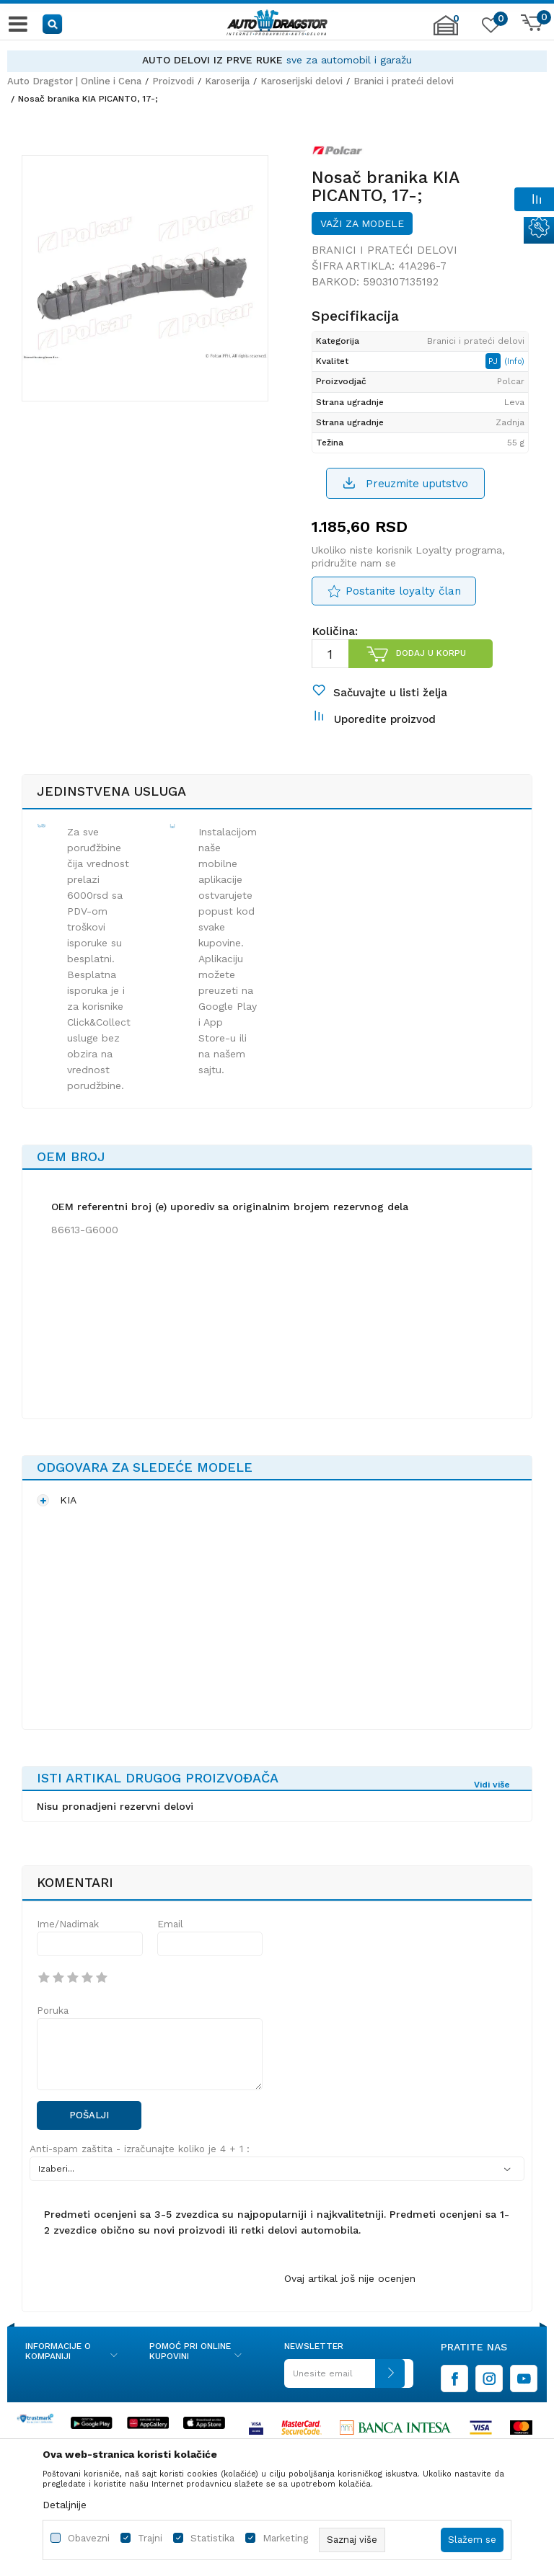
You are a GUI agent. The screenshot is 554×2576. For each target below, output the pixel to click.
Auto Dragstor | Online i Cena (74, 81)
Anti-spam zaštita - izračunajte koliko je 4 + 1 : (140, 2149)
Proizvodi (173, 81)
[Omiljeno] (489, 28)
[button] (53, 23)
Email (170, 1924)
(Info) (514, 361)
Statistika (212, 2538)
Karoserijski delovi (301, 81)
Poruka (53, 2010)
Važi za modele (362, 223)
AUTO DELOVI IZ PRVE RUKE (212, 60)
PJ (494, 361)
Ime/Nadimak (68, 1924)
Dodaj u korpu (431, 653)
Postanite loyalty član (403, 591)
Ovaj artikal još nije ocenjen (350, 2278)
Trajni (150, 2538)
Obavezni (89, 2538)
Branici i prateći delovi (403, 81)
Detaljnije (65, 2504)
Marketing (285, 2538)
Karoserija (227, 81)
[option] (277, 60)
